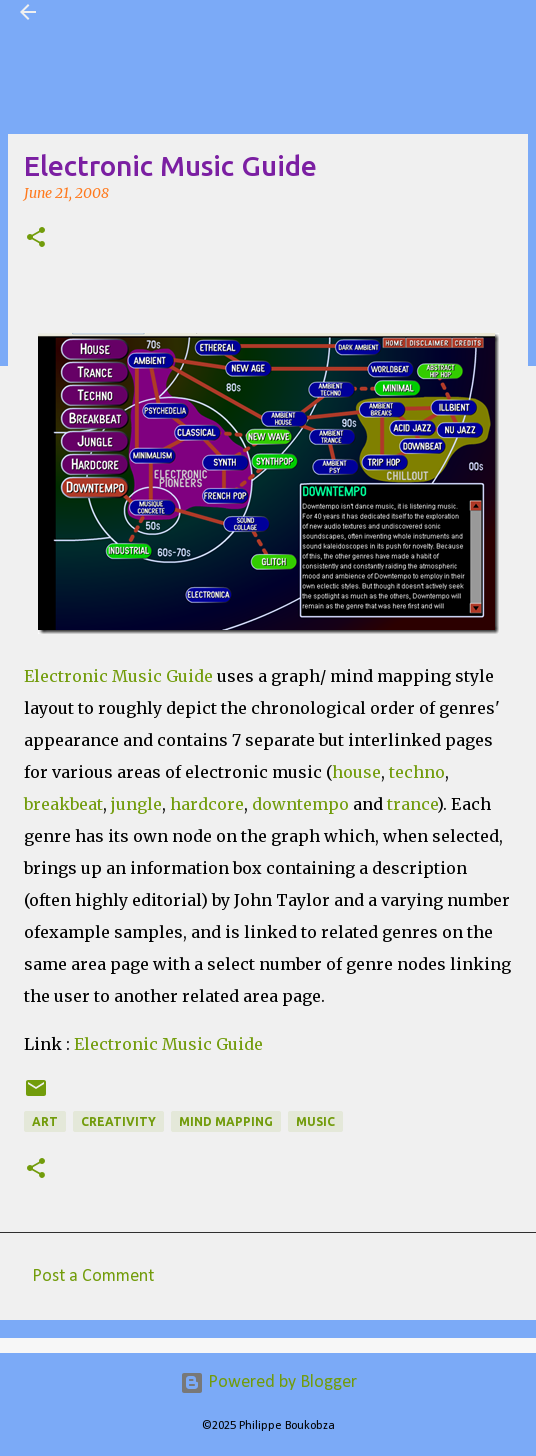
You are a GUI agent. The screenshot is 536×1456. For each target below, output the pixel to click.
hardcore (207, 804)
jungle (136, 804)
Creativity (118, 1121)
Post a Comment (93, 1276)
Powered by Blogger (268, 1382)
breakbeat (63, 804)
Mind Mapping (226, 1121)
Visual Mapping (113, 12)
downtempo (300, 804)
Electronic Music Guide (168, 1044)
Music (315, 1121)
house (356, 772)
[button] (36, 239)
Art (45, 1121)
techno (417, 772)
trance (412, 804)
